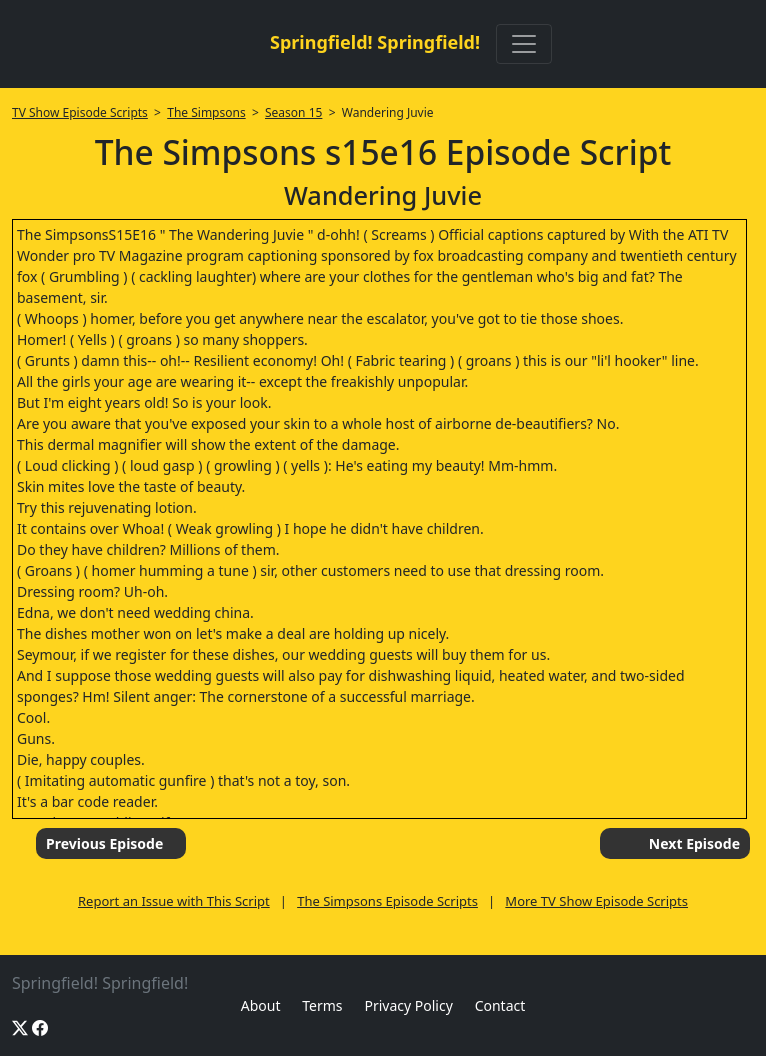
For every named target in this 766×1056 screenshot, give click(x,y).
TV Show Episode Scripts (80, 112)
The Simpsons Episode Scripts (387, 901)
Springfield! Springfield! (375, 42)
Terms (322, 1005)
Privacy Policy (408, 1005)
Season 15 (293, 112)
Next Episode (694, 843)
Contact (500, 1005)
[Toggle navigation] (524, 44)
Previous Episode (104, 843)
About (261, 1005)
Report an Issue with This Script (174, 901)
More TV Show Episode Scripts (596, 901)
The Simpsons (206, 112)
